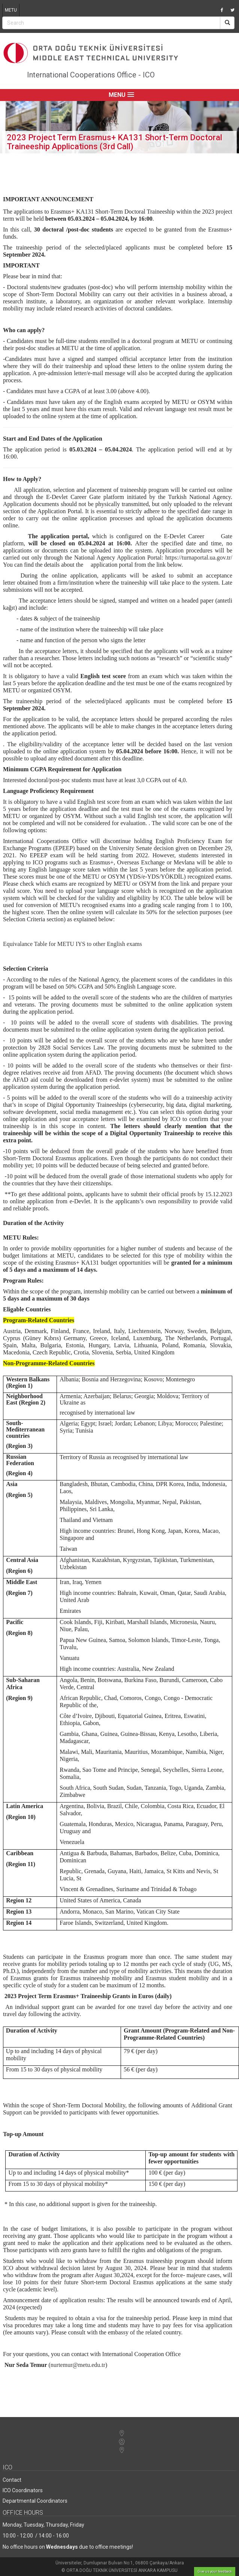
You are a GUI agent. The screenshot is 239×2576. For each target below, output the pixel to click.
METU (11, 10)
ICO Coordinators (23, 2490)
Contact (12, 2480)
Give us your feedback (215, 2571)
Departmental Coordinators (35, 2501)
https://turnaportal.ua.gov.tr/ (198, 557)
